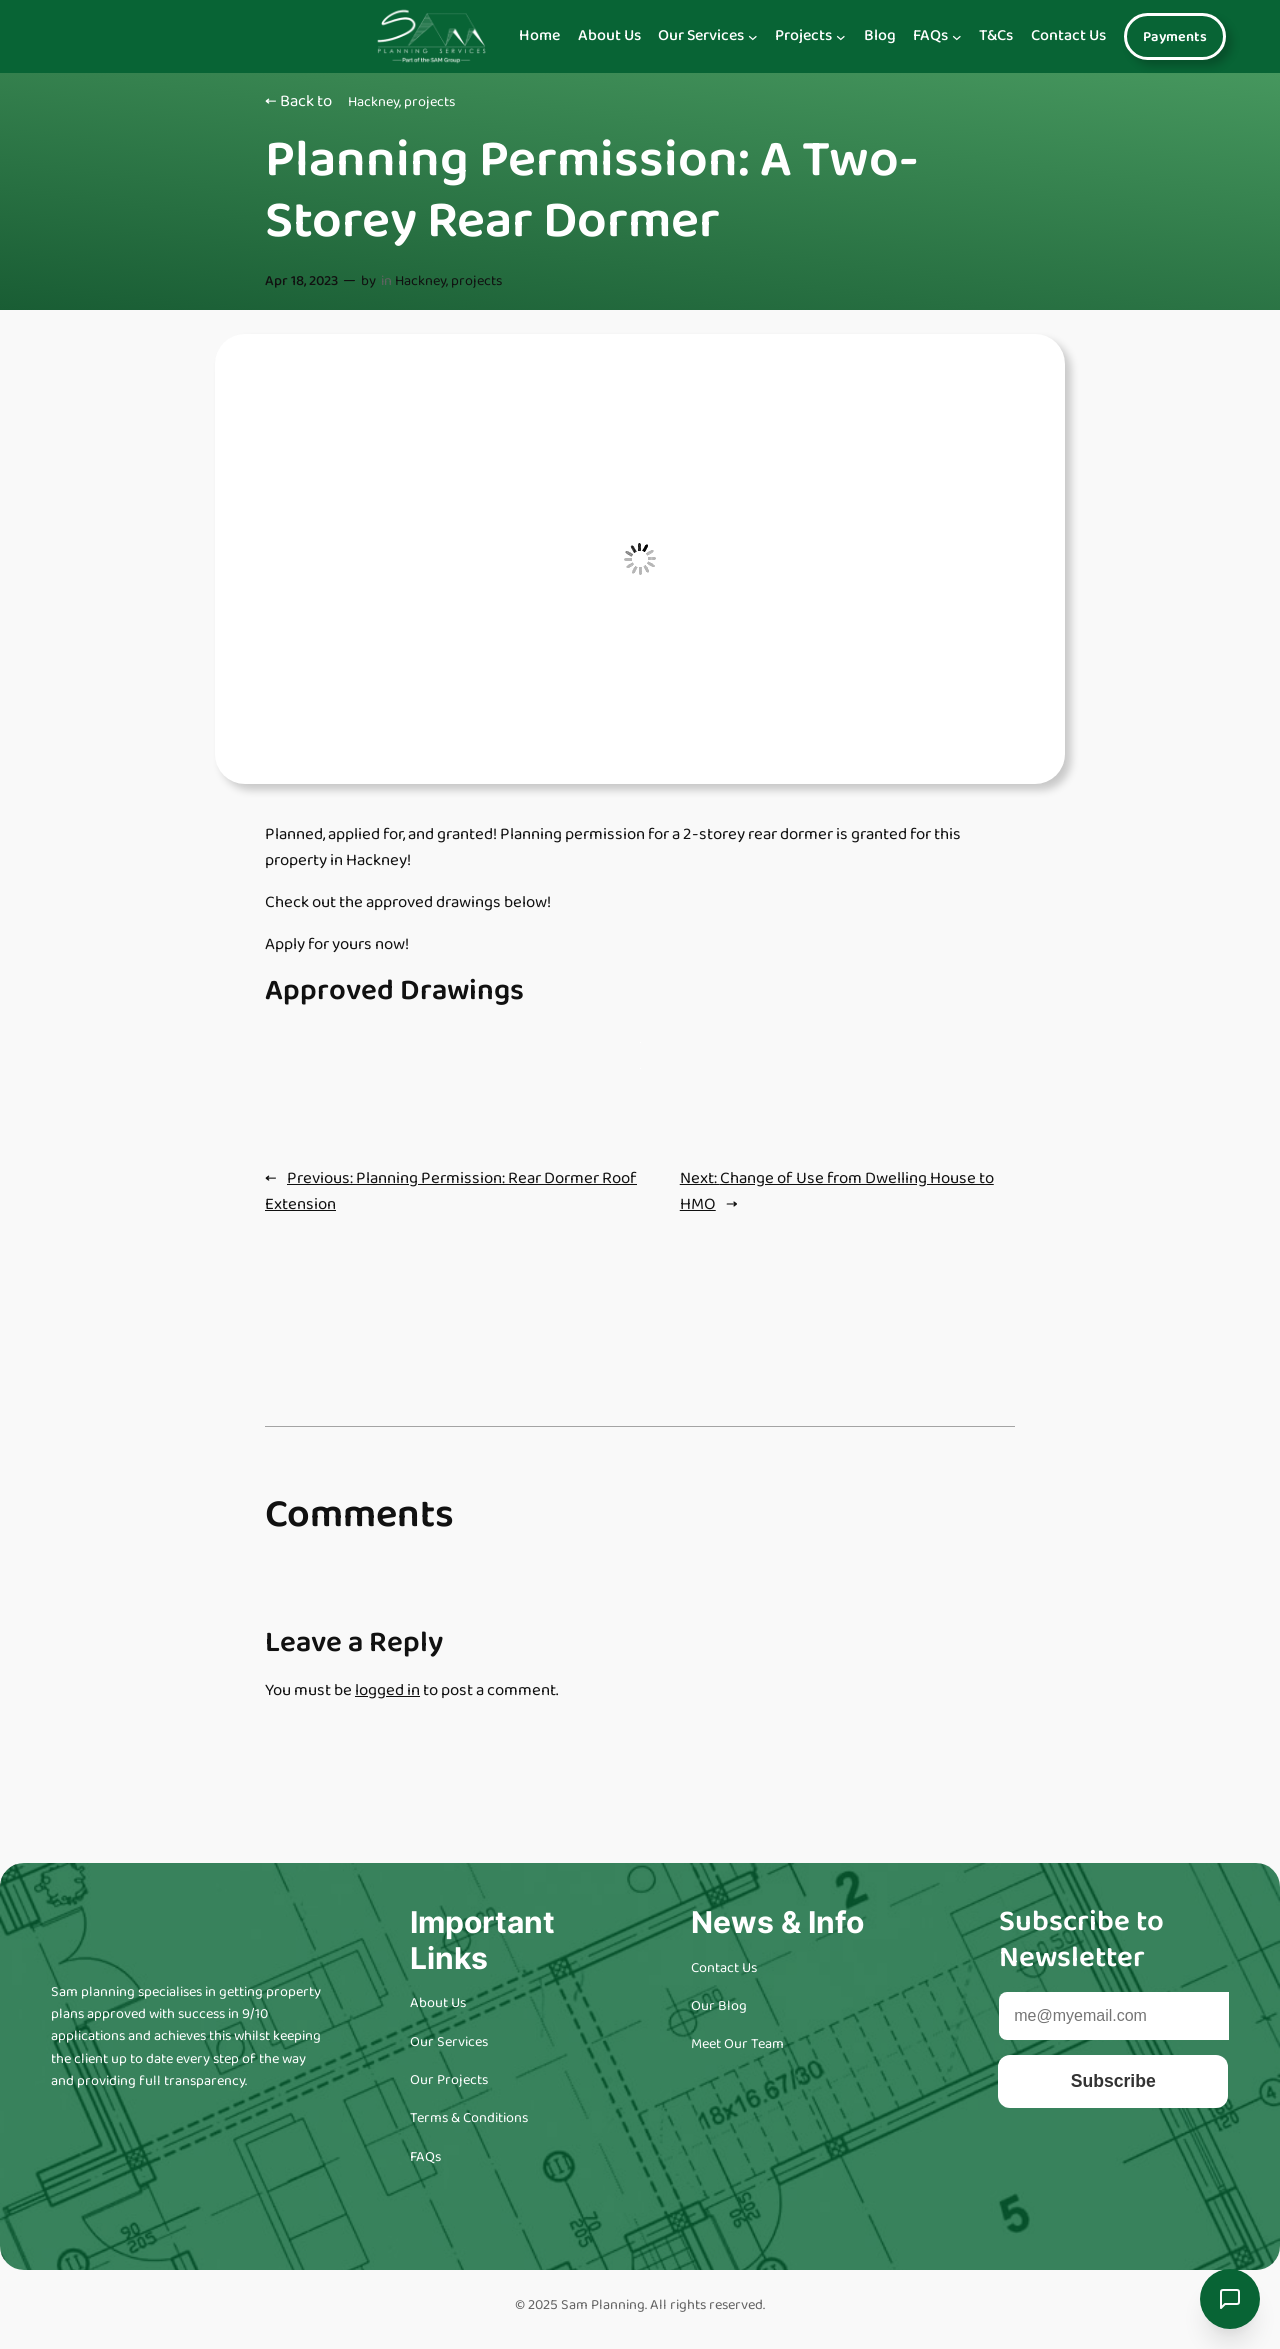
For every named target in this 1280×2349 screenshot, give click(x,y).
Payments (1175, 37)
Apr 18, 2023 (301, 281)
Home (539, 36)
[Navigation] (753, 37)
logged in (387, 1690)
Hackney (373, 102)
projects (429, 102)
